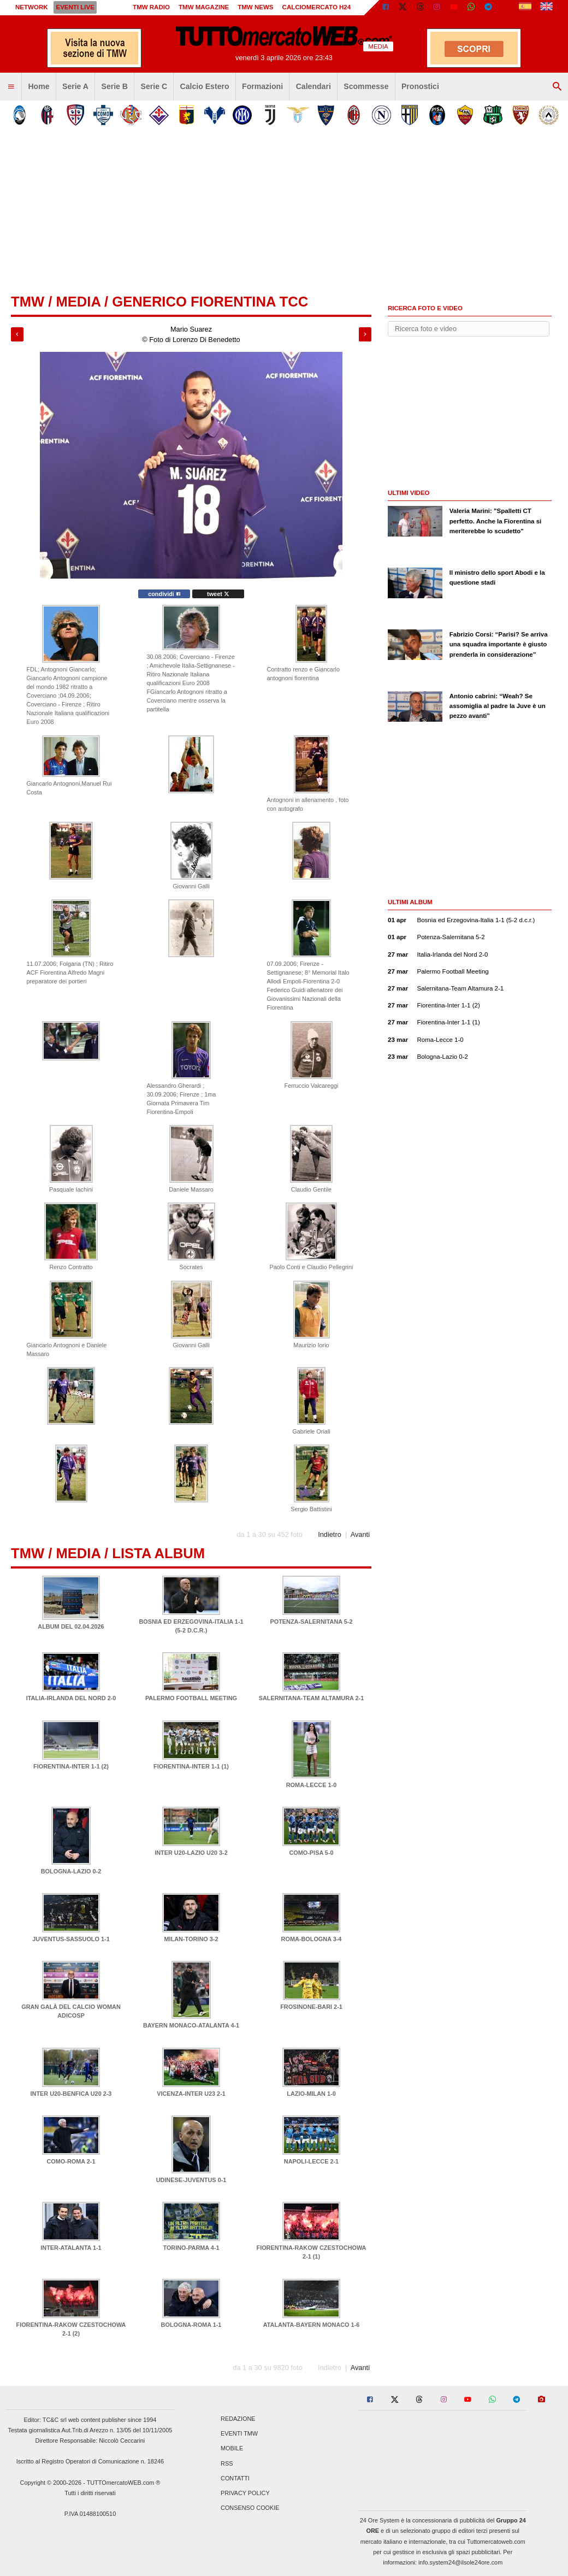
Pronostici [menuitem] (420, 86)
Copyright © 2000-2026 (51, 2482)
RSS (227, 2463)
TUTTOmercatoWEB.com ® (124, 2482)
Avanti (360, 1534)
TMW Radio (151, 7)
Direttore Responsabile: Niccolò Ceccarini (90, 2440)
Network (31, 7)
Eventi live (75, 7)
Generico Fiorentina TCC (210, 301)
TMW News (255, 7)
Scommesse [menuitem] (366, 86)
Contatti (235, 2478)
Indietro (329, 1534)
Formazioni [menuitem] (262, 86)
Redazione (238, 2419)
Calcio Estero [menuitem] (204, 86)
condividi (164, 594)
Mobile (232, 2448)
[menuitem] (11, 87)
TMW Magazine (204, 7)
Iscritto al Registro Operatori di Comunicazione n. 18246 (90, 2461)
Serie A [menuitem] (75, 86)
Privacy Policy (245, 2493)
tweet (218, 594)
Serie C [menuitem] (154, 86)
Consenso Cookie (250, 2508)
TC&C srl (55, 2419)
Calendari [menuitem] (313, 86)
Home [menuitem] (38, 86)
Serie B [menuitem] (115, 86)
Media (78, 301)
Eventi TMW (239, 2434)
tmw (27, 301)
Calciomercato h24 (316, 7)
